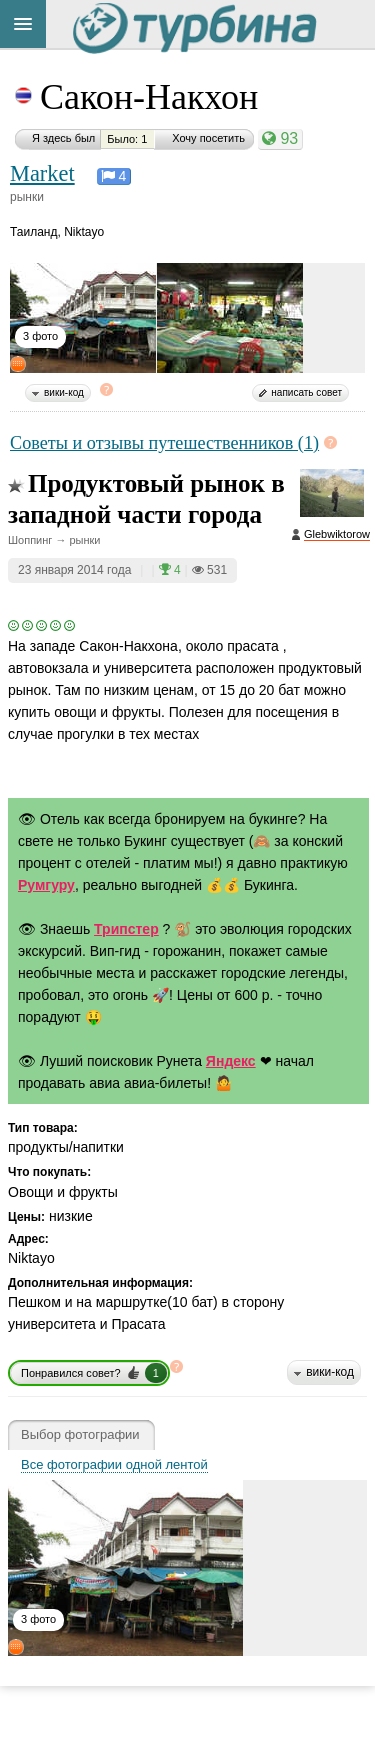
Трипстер (126, 929)
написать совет (306, 392)
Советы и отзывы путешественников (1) (164, 443)
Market (42, 173)
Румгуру (46, 885)
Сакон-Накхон (149, 97)
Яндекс (231, 1061)
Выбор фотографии (80, 1435)
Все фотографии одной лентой (114, 1465)
